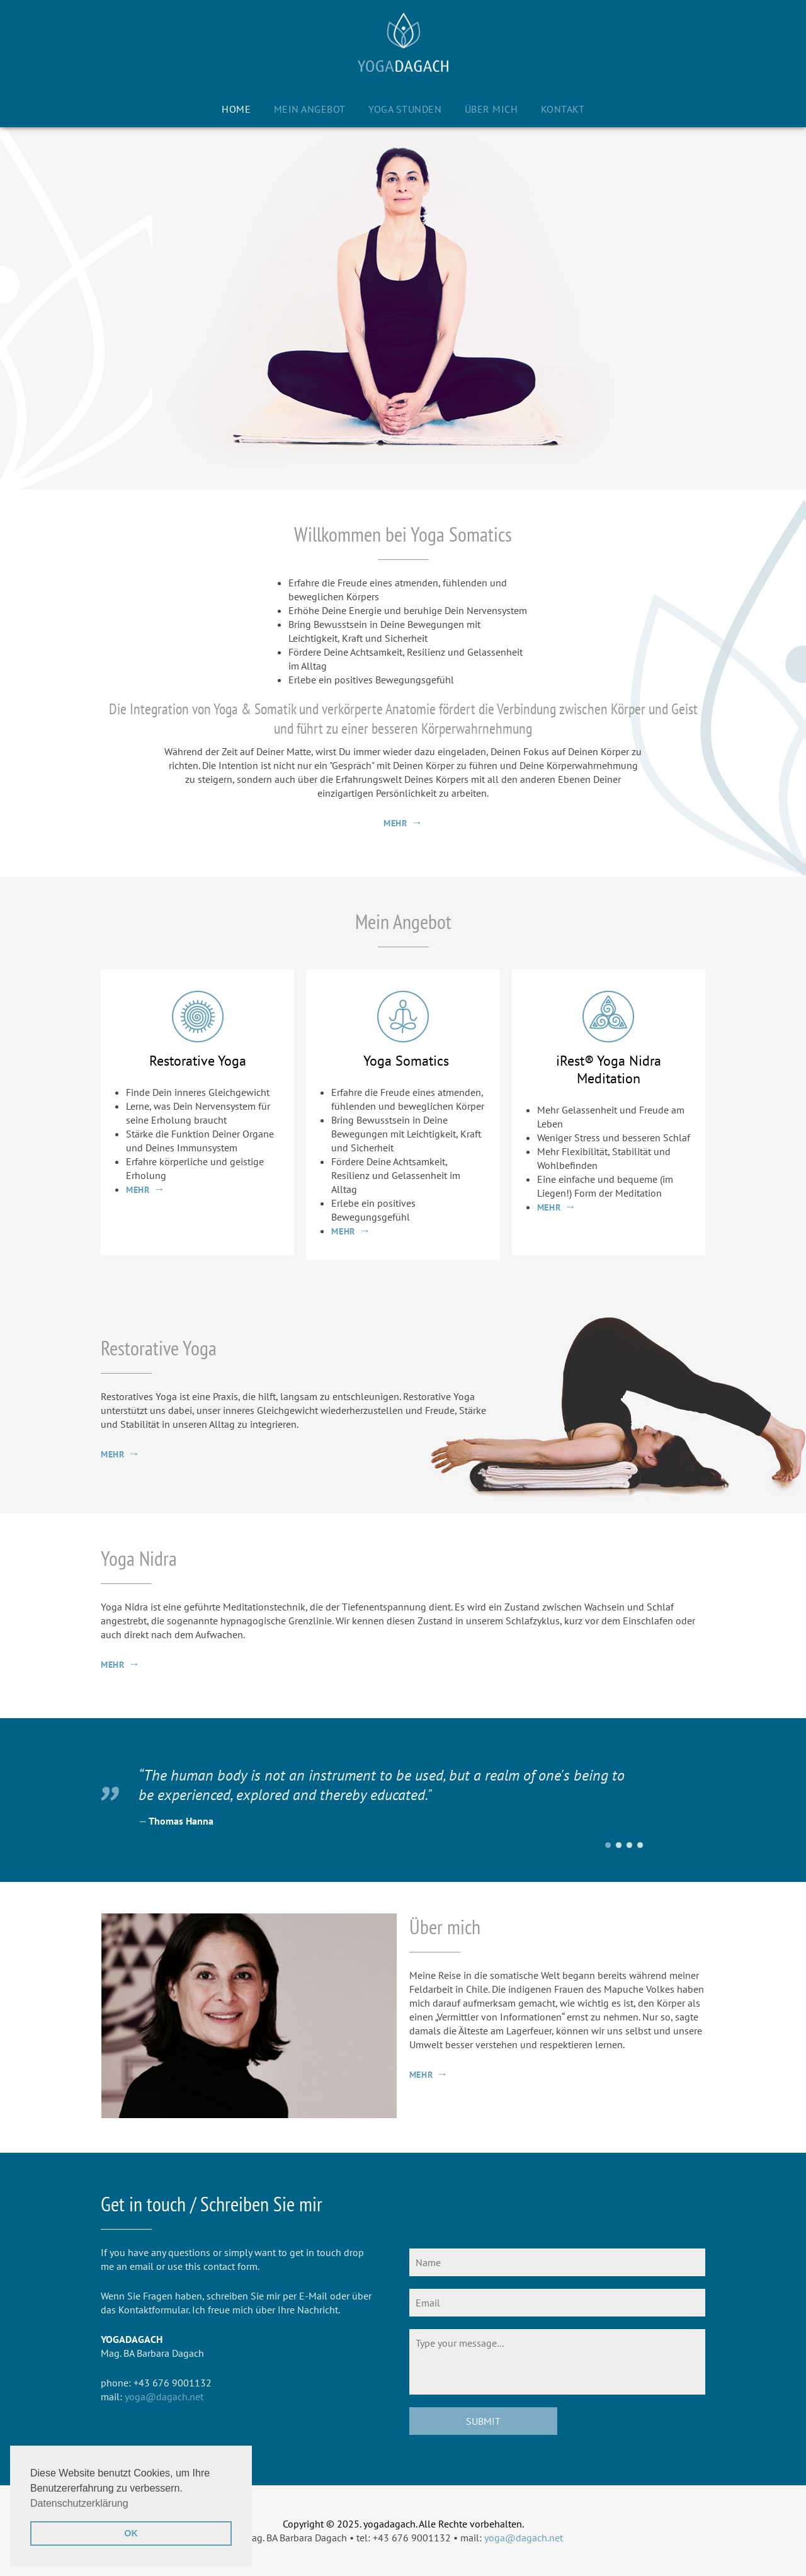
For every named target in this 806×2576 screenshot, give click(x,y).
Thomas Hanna (608, 1845)
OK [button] (131, 2533)
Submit (483, 2421)
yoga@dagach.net (164, 2396)
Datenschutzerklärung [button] (79, 2503)
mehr (395, 823)
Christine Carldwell (619, 1845)
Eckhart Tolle (640, 1845)
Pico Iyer (629, 1845)
